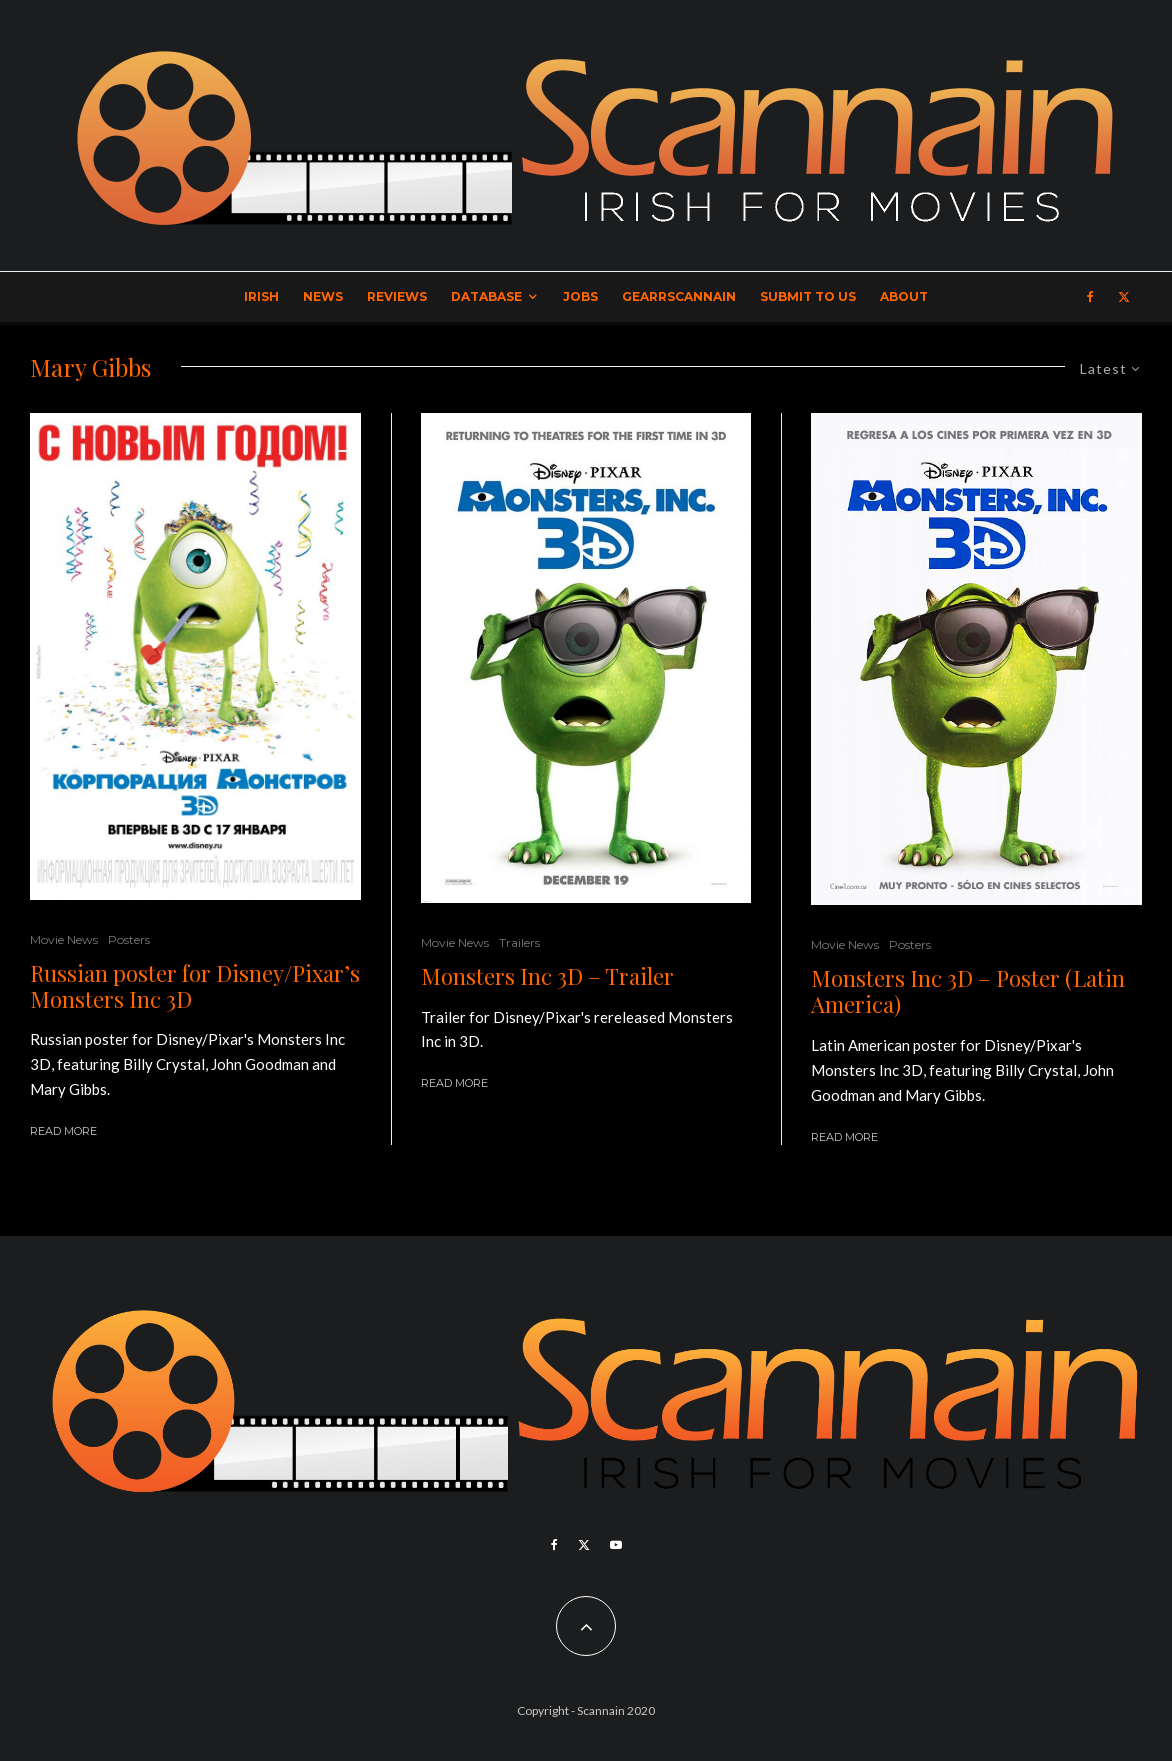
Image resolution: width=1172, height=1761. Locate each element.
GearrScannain (679, 296)
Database (486, 296)
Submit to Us (808, 296)
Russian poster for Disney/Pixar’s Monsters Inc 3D (195, 986)
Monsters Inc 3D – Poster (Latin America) (968, 991)
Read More (63, 1131)
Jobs (580, 296)
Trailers (519, 942)
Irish (261, 296)
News (323, 296)
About (904, 296)
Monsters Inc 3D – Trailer (547, 976)
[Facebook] (1090, 297)
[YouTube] (616, 1545)
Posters (129, 939)
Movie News (64, 939)
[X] (1124, 297)
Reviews (397, 296)
